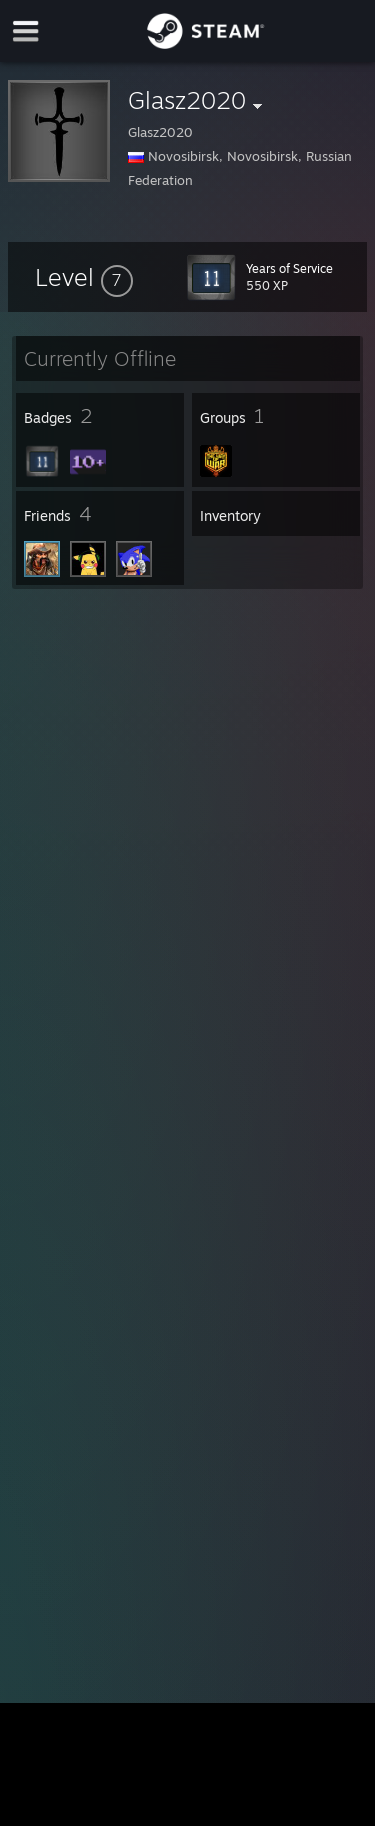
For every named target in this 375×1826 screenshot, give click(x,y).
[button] (84, 277)
